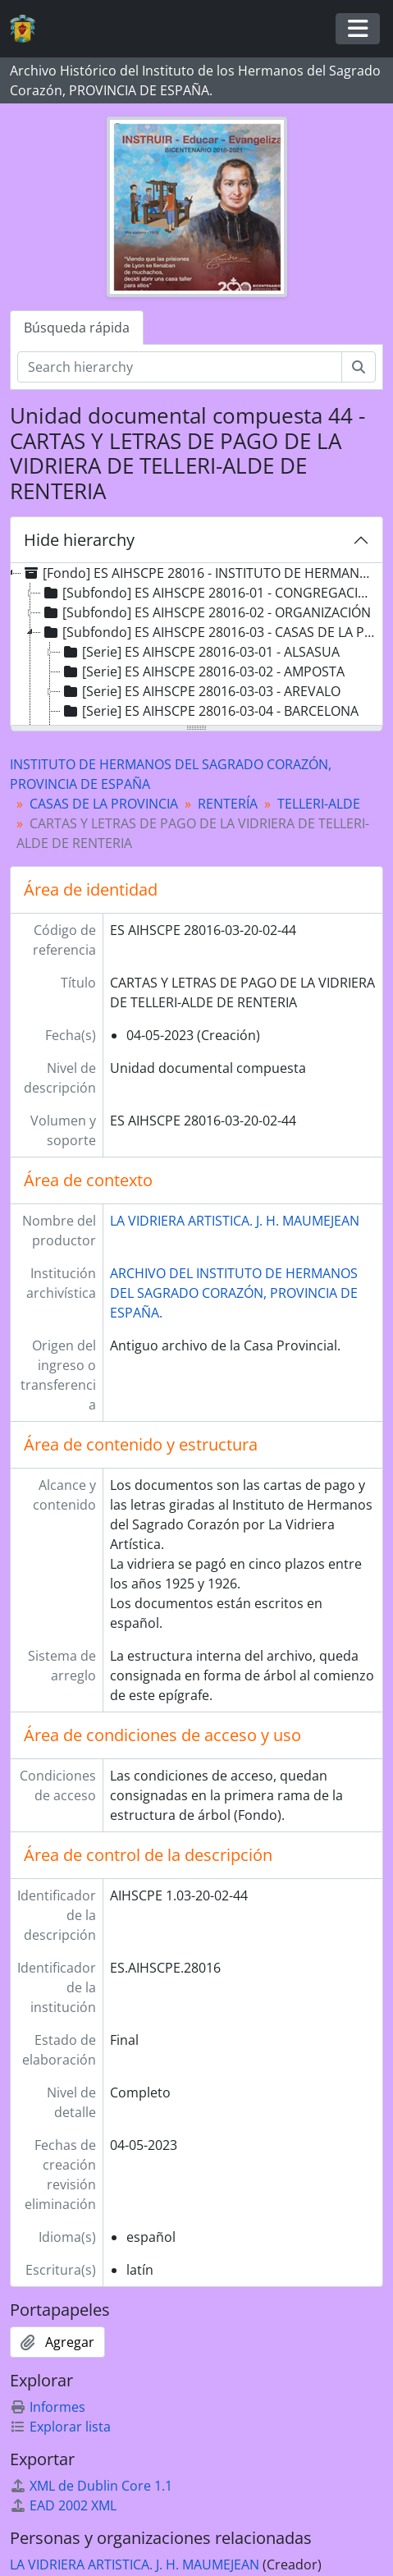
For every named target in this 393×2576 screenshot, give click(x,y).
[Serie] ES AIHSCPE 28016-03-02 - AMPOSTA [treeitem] (203, 671)
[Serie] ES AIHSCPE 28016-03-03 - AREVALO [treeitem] (200, 691)
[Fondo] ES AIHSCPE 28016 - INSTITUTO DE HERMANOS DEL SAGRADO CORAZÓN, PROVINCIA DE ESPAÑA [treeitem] (200, 573)
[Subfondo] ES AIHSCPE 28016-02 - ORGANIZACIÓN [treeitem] (206, 612)
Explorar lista (60, 2427)
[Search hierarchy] (179, 367)
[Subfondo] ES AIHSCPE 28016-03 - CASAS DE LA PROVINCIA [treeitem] (210, 632)
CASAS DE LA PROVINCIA (104, 804)
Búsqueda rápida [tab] (77, 328)
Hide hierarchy (79, 540)
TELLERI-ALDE (318, 804)
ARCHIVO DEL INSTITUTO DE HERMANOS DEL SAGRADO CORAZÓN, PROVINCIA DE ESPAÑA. (234, 1293)
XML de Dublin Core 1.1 (91, 2486)
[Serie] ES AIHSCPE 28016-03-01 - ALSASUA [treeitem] (200, 652)
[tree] (196, 645)
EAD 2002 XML (63, 2505)
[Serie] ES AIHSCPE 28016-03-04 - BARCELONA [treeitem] (210, 711)
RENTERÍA (228, 804)
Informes (47, 2407)
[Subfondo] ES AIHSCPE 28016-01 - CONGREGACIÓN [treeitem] (209, 593)
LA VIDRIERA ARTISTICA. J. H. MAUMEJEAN (234, 1221)
